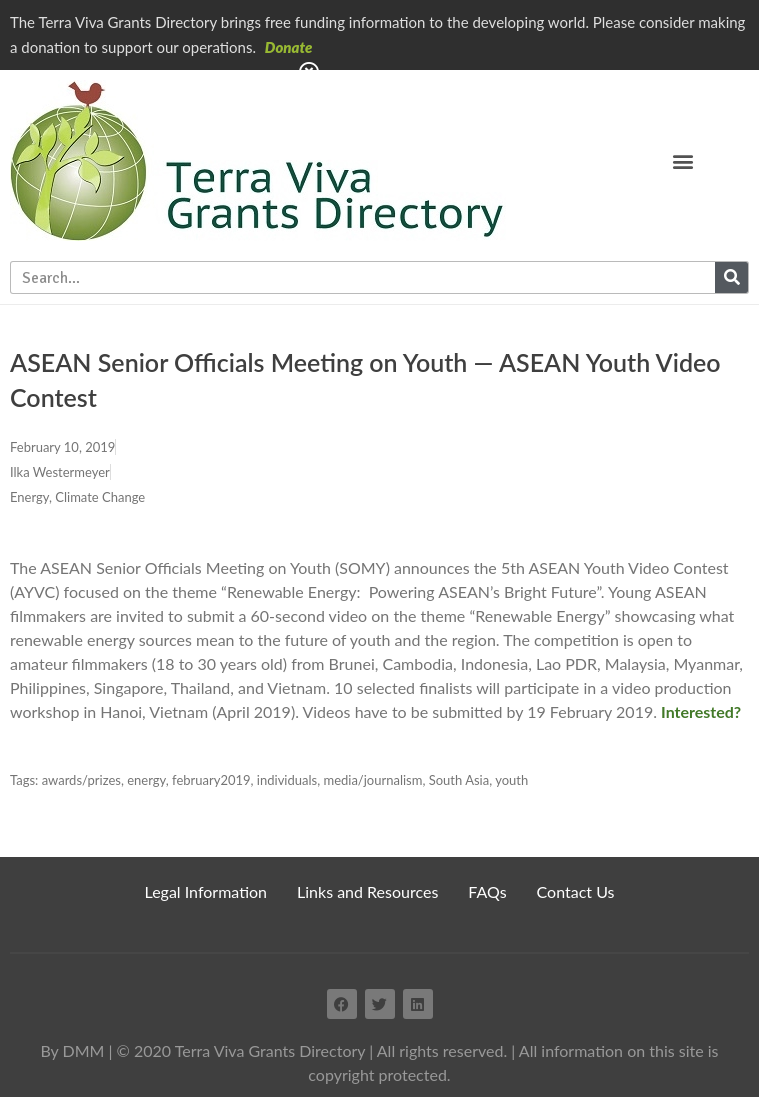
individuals (287, 780)
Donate (289, 47)
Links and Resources (367, 891)
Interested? (701, 711)
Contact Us (576, 891)
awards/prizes (81, 780)
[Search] (731, 277)
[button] (683, 160)
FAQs (487, 891)
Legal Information (206, 891)
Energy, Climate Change (77, 497)
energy (146, 780)
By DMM (72, 1050)
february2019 (211, 780)
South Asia (459, 780)
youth (511, 780)
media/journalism (372, 780)
